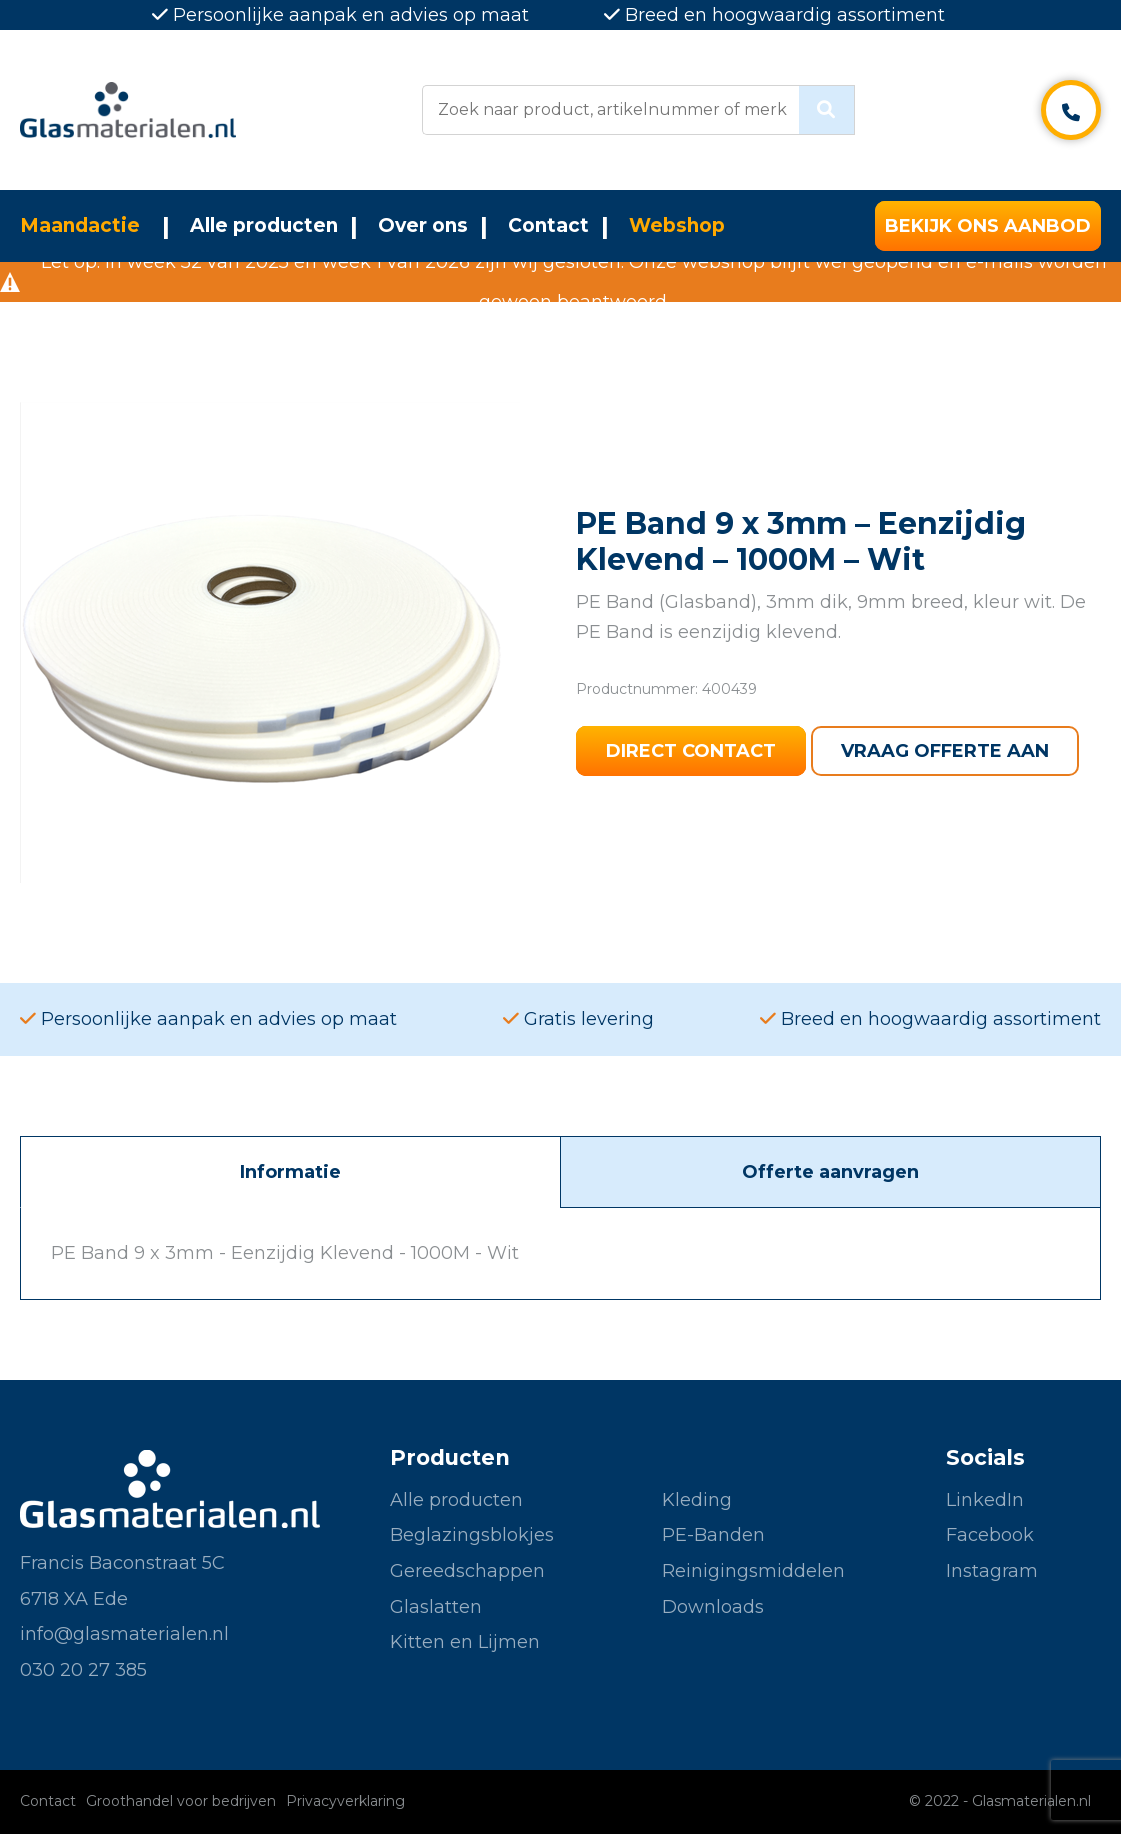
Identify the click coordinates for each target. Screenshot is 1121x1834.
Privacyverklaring (345, 1801)
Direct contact (691, 751)
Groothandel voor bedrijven (181, 1801)
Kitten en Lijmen (465, 1642)
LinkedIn (985, 1500)
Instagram (992, 1571)
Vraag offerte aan (945, 751)
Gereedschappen (467, 1571)
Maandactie (80, 225)
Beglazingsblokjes (472, 1535)
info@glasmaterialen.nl (124, 1634)
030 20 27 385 (83, 1670)
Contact (548, 225)
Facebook (990, 1535)
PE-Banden (713, 1535)
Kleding (697, 1500)
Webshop (677, 225)
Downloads (713, 1607)
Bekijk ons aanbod (988, 226)
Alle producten (264, 225)
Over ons (423, 225)
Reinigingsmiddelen (753, 1571)
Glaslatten (436, 1607)
